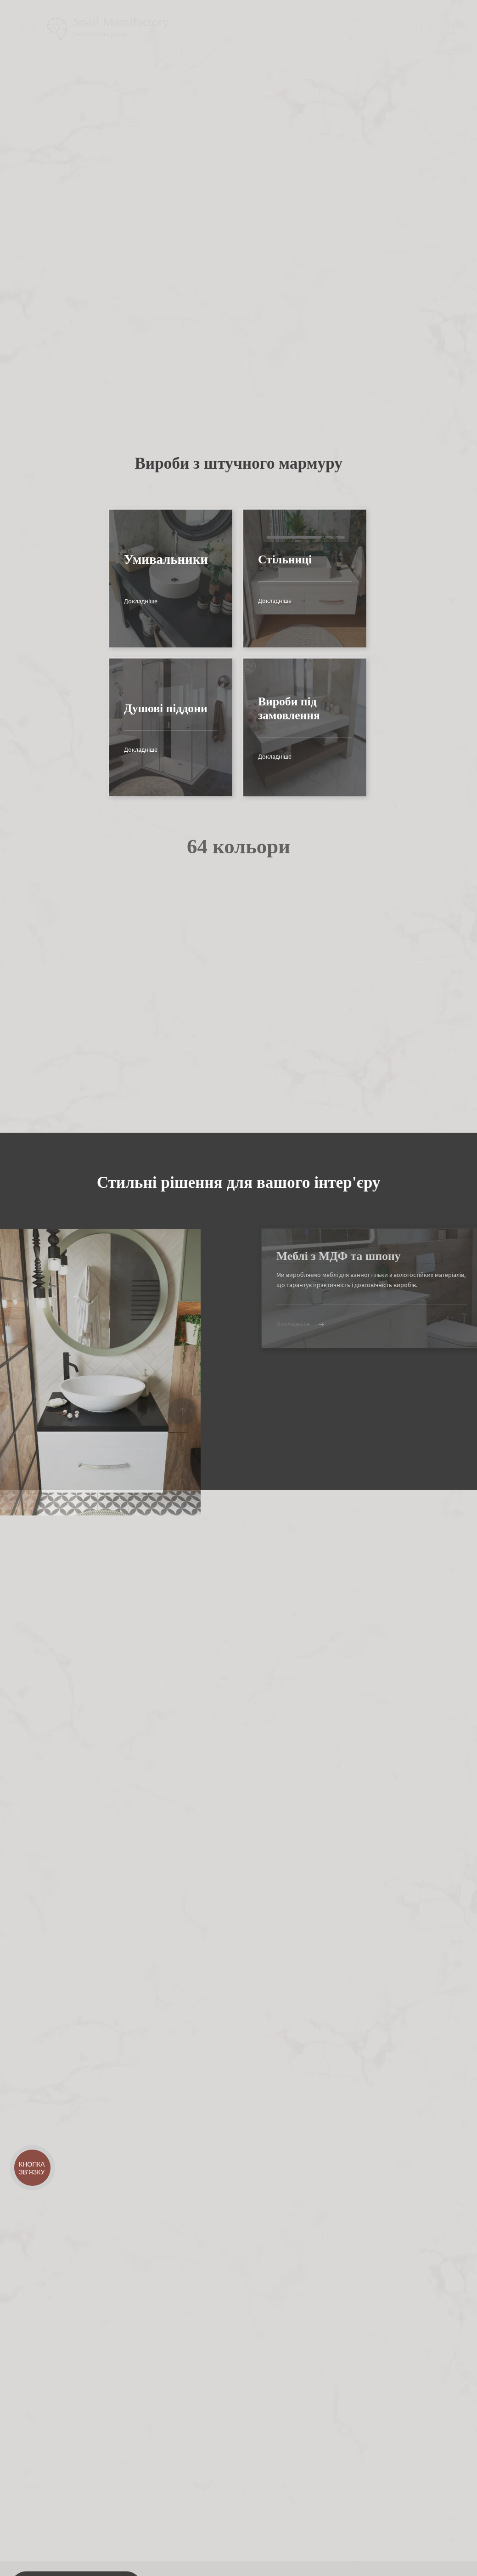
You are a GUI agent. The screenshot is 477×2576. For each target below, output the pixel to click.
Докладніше (114, 601)
